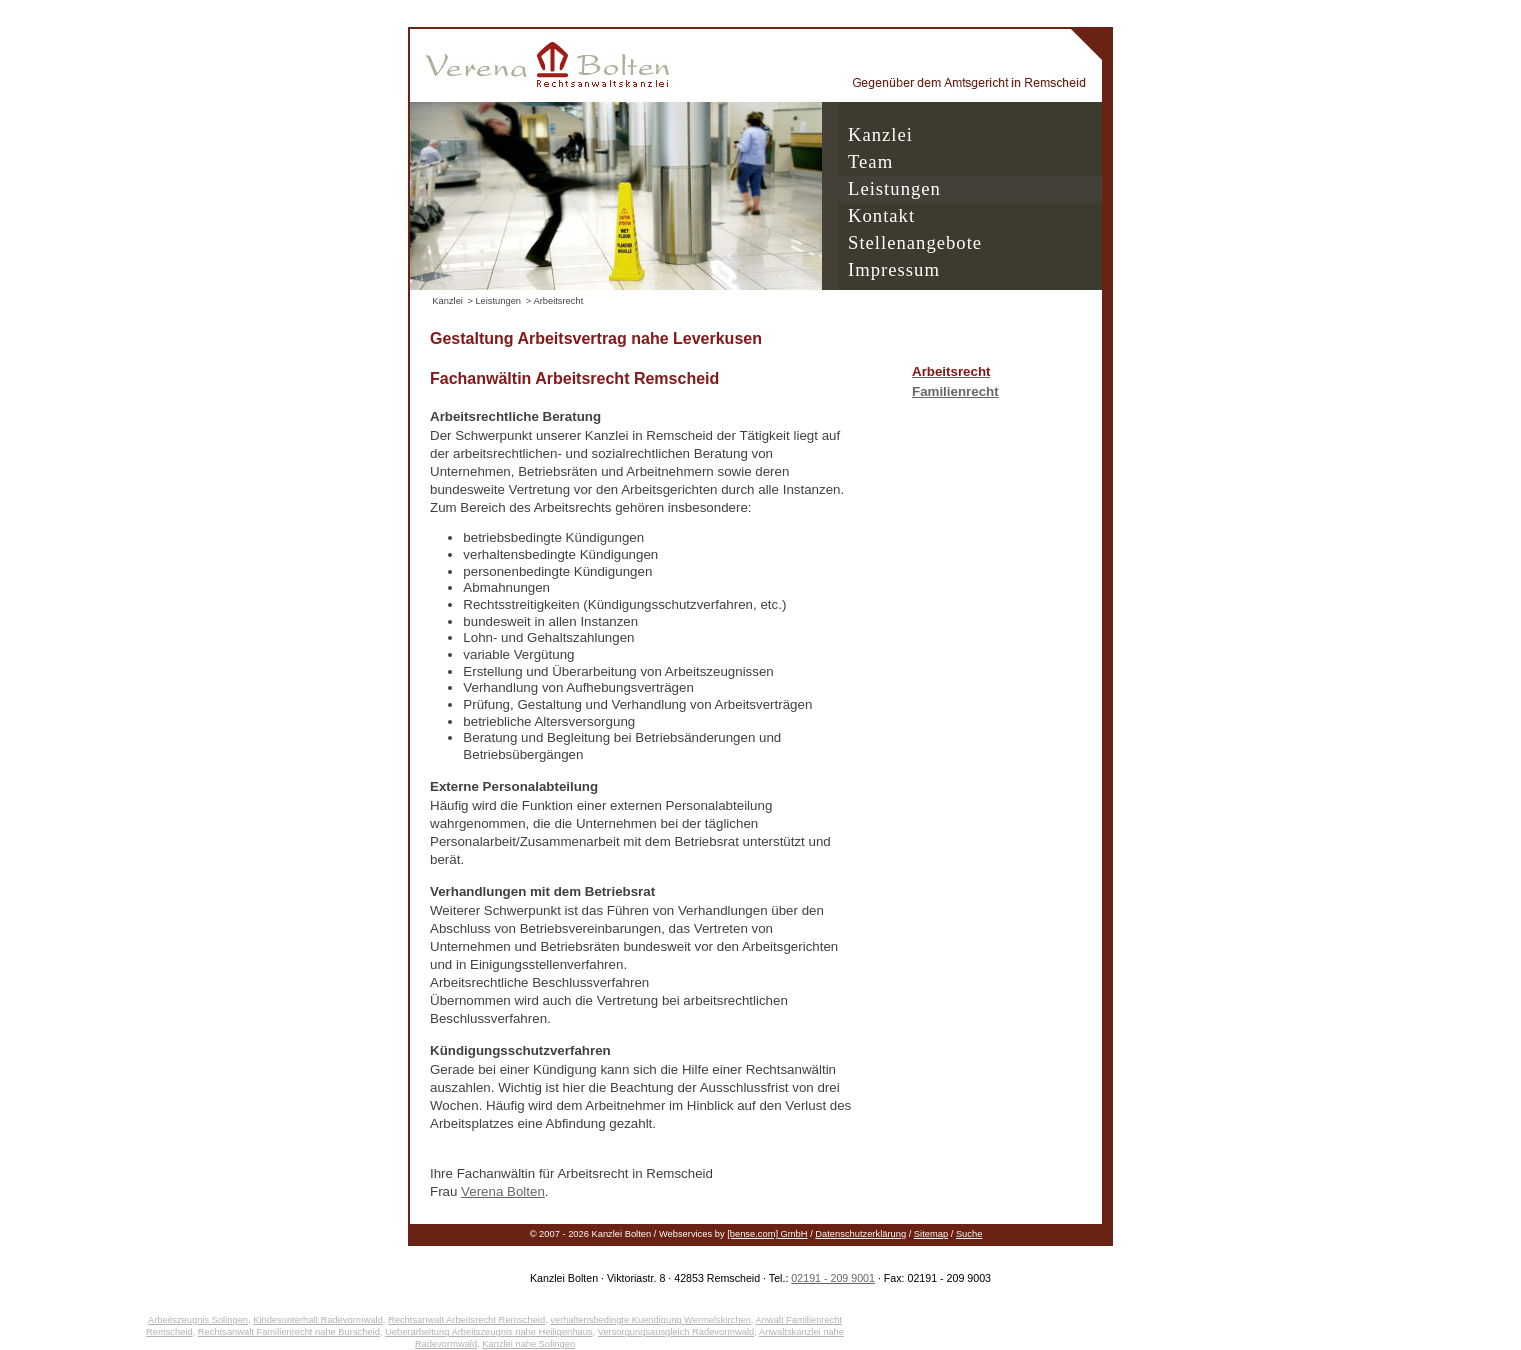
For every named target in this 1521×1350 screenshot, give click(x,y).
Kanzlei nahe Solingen (528, 1344)
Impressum (894, 269)
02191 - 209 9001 (833, 1278)
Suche (969, 1234)
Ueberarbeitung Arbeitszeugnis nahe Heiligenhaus (488, 1332)
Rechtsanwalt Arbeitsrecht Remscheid (466, 1320)
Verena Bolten (503, 1191)
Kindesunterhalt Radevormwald (318, 1320)
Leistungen (894, 188)
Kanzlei (880, 134)
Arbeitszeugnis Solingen (198, 1320)
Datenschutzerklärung (860, 1234)
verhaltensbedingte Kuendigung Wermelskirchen (650, 1320)
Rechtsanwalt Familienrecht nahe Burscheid (289, 1332)
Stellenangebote (915, 242)
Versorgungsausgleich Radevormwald (676, 1332)
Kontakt (881, 215)
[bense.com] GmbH (767, 1234)
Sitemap (931, 1234)
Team (870, 161)
